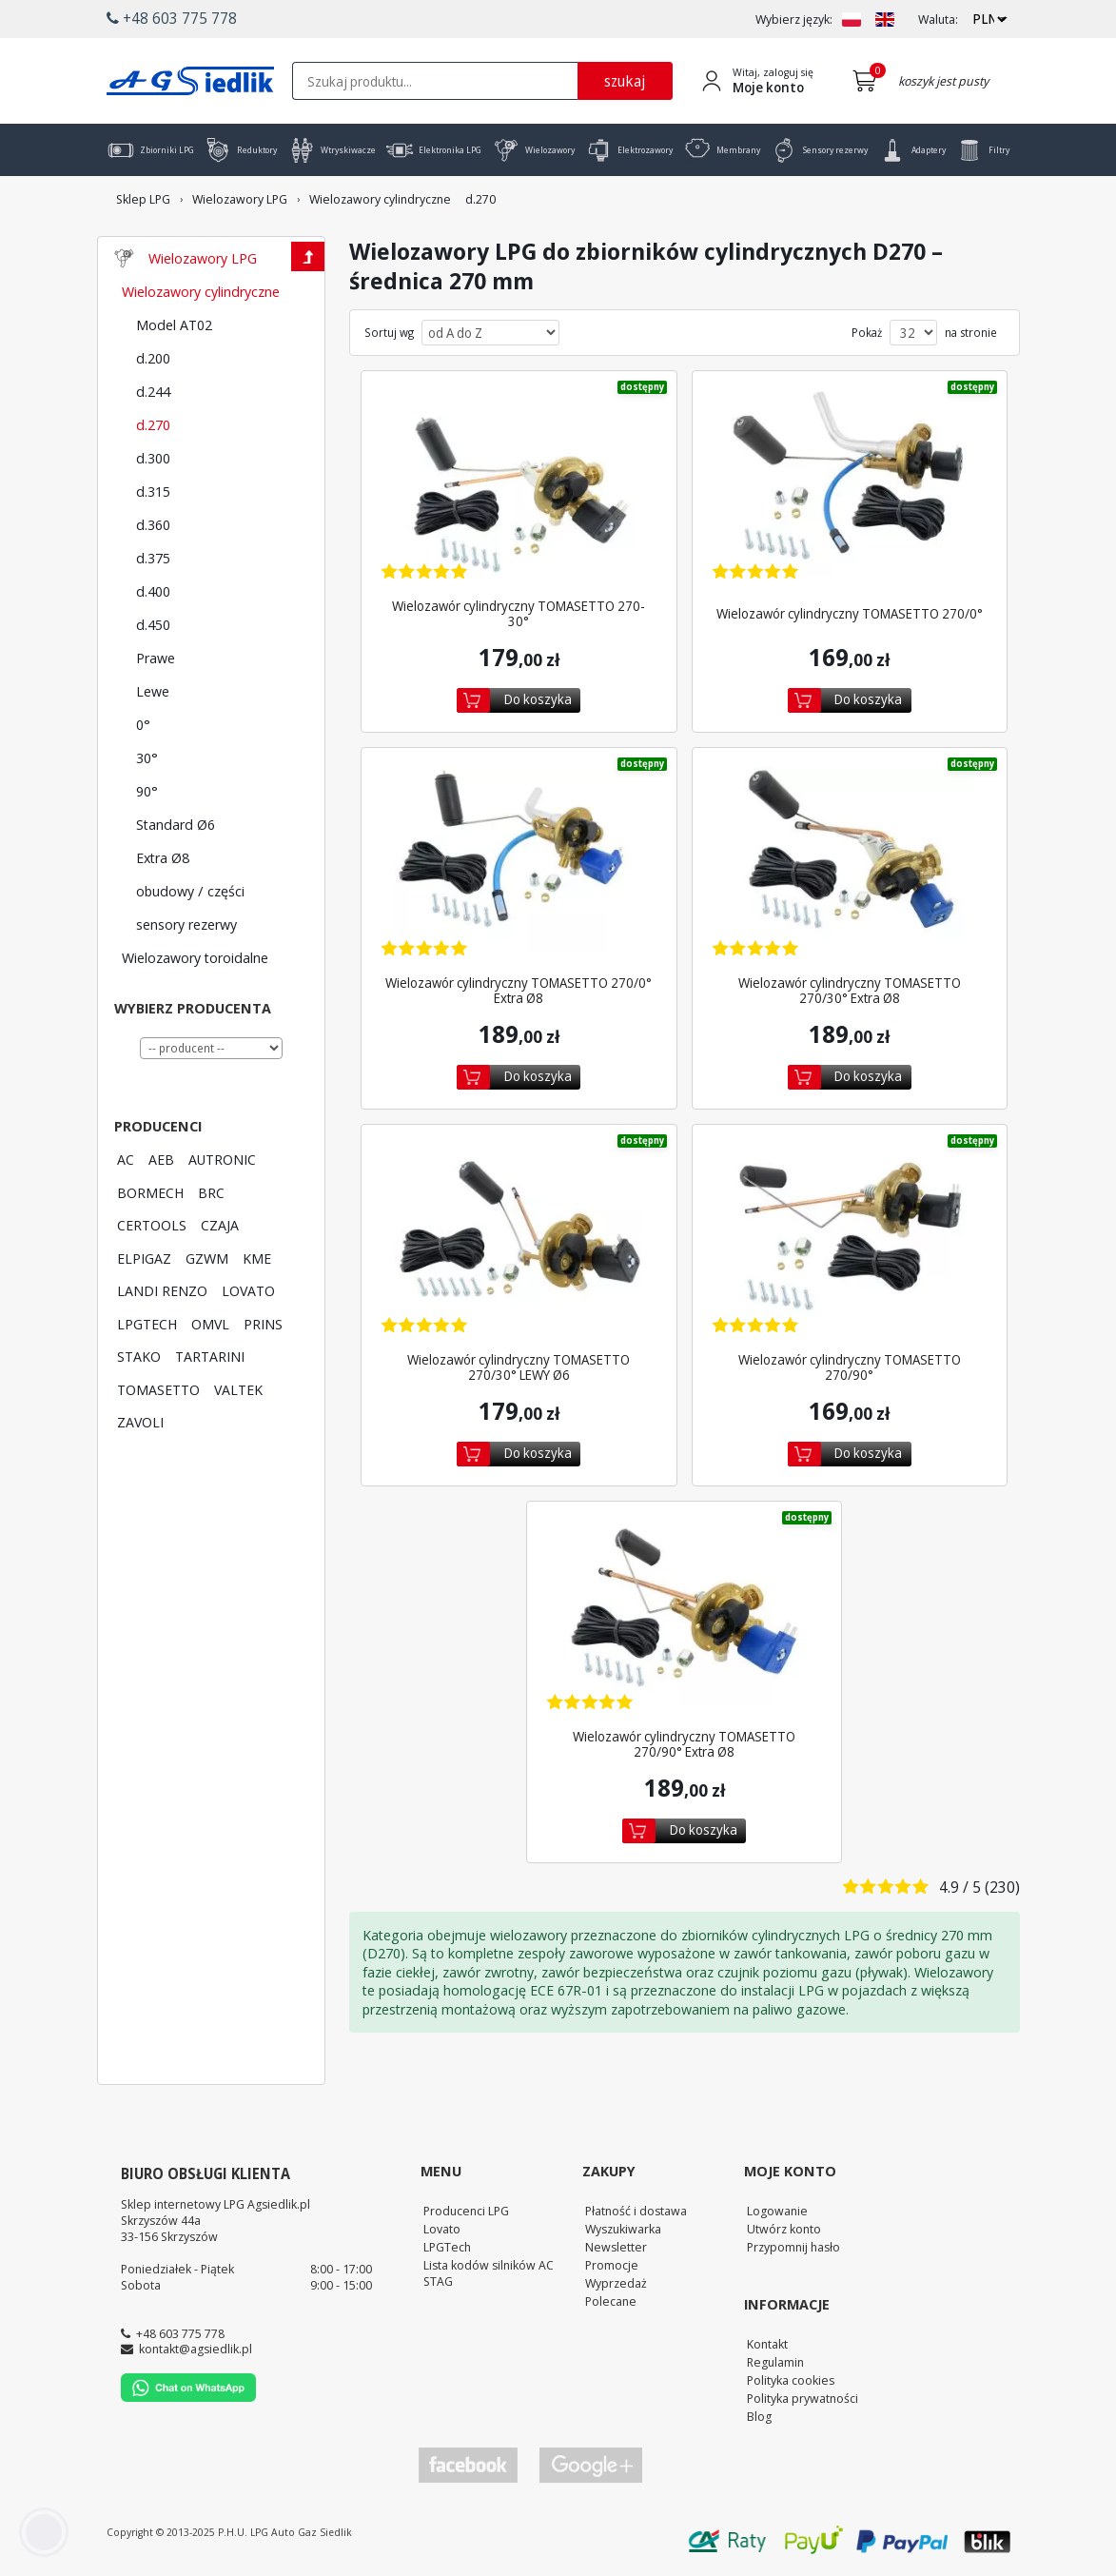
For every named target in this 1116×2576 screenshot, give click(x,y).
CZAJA (220, 1224)
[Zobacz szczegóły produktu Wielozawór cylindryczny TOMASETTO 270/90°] (850, 1239)
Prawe (155, 657)
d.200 (153, 357)
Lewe (152, 690)
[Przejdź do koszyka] (868, 81)
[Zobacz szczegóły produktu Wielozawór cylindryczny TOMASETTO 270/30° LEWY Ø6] (519, 1239)
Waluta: (938, 19)
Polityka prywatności (802, 2398)
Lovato (441, 2228)
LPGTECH (147, 1323)
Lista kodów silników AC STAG (488, 2273)
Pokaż (867, 333)
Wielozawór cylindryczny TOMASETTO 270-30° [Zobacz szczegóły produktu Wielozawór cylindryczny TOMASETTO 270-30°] (518, 614)
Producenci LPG (466, 2210)
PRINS (263, 1323)
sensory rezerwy (186, 924)
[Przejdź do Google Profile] (590, 2465)
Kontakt (767, 2343)
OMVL (210, 1323)
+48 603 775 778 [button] (172, 18)
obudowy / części (190, 890)
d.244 (153, 391)
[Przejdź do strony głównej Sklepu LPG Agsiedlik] (190, 81)
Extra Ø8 (162, 857)
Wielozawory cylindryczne (201, 291)
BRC (211, 1192)
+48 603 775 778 (180, 2333)
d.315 (153, 491)
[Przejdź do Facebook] (468, 2465)
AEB (161, 1159)
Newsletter (616, 2246)
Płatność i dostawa (636, 2210)
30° (147, 757)
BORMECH (150, 1192)
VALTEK (238, 1389)
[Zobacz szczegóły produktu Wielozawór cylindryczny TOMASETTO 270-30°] (519, 485)
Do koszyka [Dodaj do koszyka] (538, 699)
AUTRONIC (222, 1159)
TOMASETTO (158, 1389)
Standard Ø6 (175, 824)
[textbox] (435, 81)
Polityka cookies (790, 2380)
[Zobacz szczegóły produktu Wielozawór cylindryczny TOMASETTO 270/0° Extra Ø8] (519, 862)
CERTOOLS (151, 1224)
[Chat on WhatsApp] (188, 2397)
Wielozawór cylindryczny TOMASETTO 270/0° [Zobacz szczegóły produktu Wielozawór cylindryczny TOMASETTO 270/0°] (849, 613)
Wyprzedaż (616, 2282)
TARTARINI (210, 1356)
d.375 (153, 557)
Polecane (610, 2301)
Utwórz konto (784, 2228)
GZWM (207, 1258)
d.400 (153, 590)
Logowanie (777, 2210)
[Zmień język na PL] (851, 19)
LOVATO (248, 1290)
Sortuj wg (389, 333)
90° (147, 790)
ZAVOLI (140, 1421)
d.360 (153, 524)
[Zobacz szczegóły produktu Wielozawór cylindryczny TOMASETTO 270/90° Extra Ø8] (684, 1616)
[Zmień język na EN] (885, 19)
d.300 (153, 457)
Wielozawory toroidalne (195, 957)
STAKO (139, 1356)
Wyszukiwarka (623, 2228)
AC (125, 1159)
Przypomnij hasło (793, 2246)
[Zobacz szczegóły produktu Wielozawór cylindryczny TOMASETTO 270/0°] (850, 485)
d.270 (153, 424)
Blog (759, 2416)
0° (143, 724)
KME (257, 1258)
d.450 (153, 624)
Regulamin (775, 2361)
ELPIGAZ (144, 1258)
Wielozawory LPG (202, 257)
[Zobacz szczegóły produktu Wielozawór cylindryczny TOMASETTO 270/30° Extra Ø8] (850, 862)
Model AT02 (174, 324)
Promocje (611, 2264)
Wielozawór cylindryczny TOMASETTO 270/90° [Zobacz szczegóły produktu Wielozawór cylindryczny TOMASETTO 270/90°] (849, 1367)
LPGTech (447, 2246)
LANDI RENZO (162, 1290)
